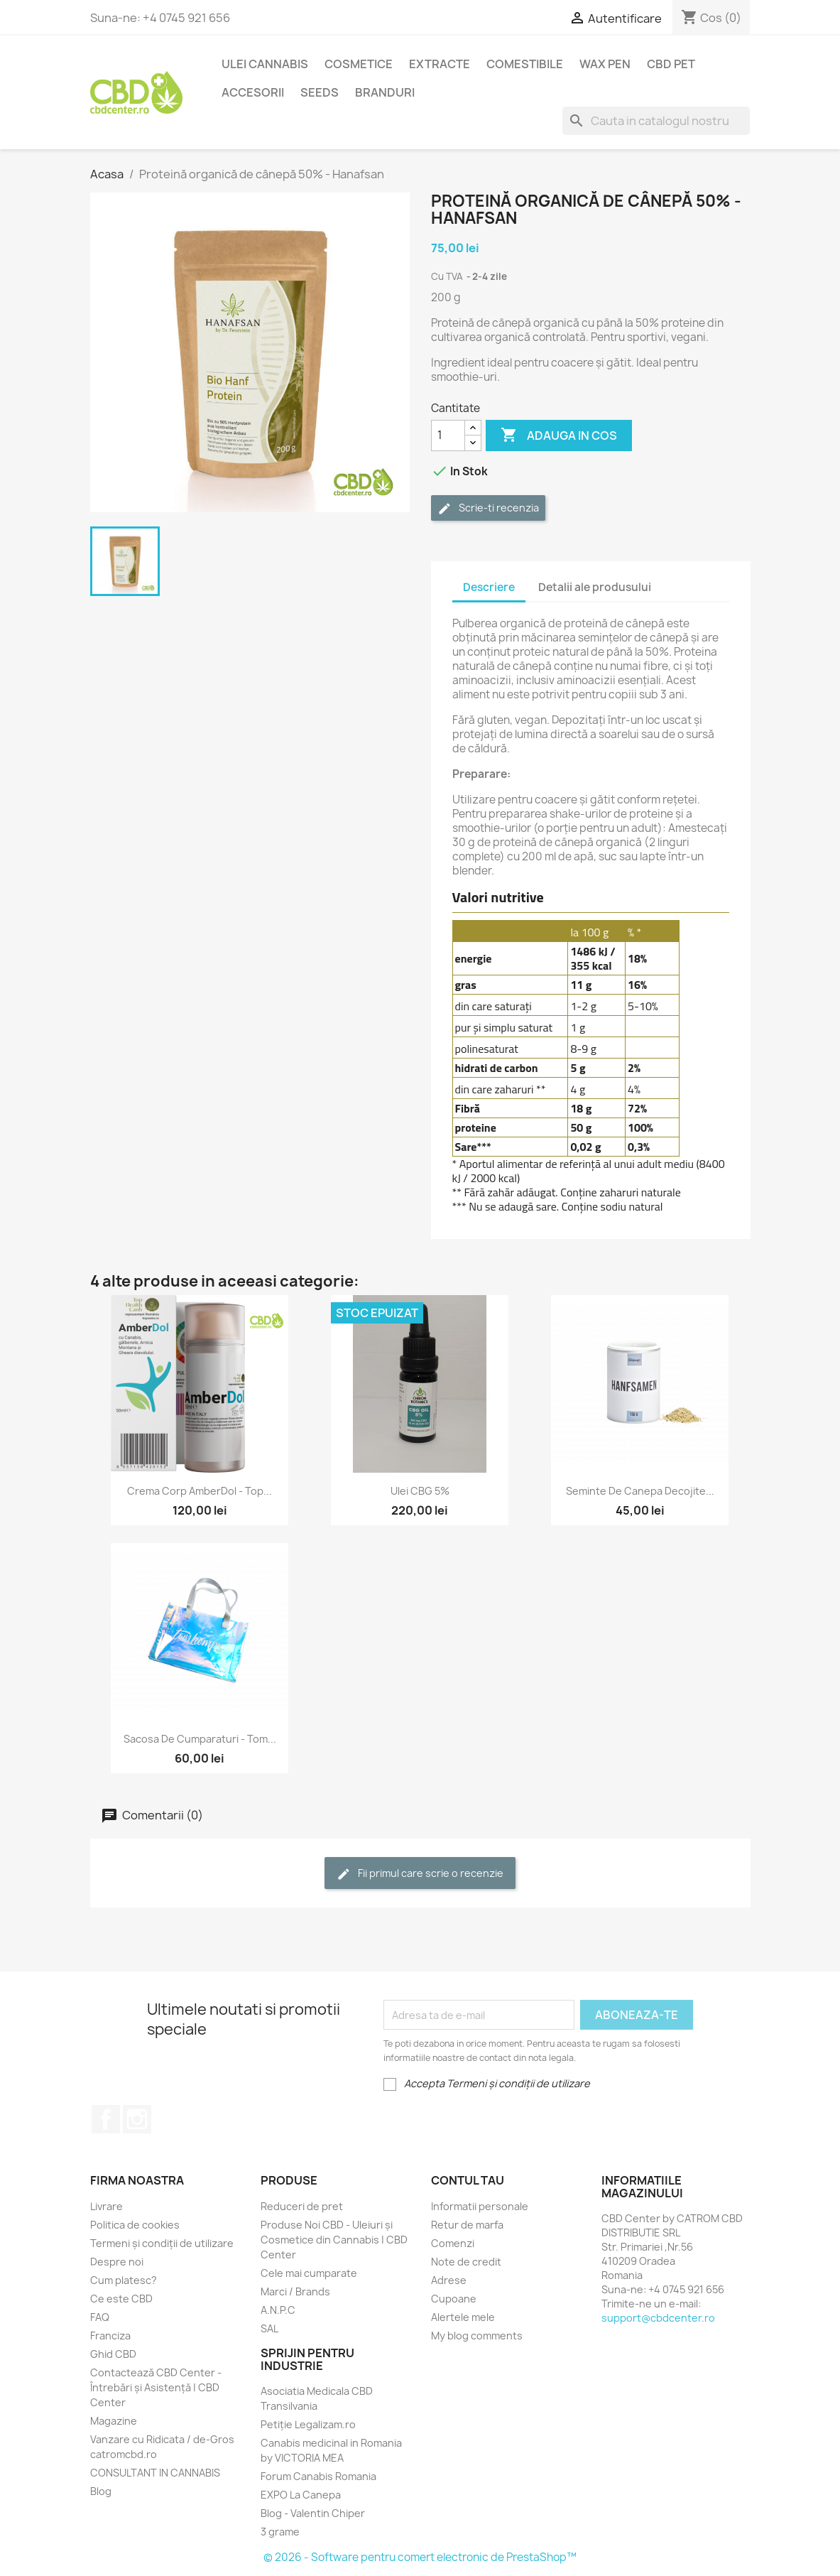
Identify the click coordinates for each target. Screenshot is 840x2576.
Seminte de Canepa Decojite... (640, 1491)
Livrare (106, 2206)
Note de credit (466, 2261)
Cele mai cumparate (309, 2273)
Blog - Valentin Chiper (313, 2513)
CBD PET (671, 64)
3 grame (280, 2531)
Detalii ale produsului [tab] (594, 587)
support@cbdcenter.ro (658, 2318)
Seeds (319, 92)
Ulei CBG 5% (420, 1491)
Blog (100, 2491)
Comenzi (452, 2243)
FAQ (99, 2317)
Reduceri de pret (302, 2206)
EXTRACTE (439, 64)
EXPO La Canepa (301, 2494)
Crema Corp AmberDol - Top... (199, 1491)
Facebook (106, 2119)
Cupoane (453, 2298)
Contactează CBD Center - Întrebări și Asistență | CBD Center (156, 2387)
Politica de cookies (135, 2224)
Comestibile (524, 64)
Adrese (449, 2280)
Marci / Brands (295, 2291)
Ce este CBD (121, 2298)
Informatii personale (479, 2206)
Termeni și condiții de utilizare (162, 2243)
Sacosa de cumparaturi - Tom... (200, 1739)
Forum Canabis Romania (318, 2476)
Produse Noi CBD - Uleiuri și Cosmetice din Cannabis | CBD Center (334, 2239)
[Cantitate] (448, 435)
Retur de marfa (467, 2224)
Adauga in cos (559, 435)
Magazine (113, 2421)
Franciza (110, 2335)
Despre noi (116, 2261)
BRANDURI (385, 92)
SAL (269, 2328)
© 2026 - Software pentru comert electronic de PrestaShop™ (420, 2557)
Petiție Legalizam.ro (308, 2424)
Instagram (137, 2119)
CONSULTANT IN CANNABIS (155, 2472)
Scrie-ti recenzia (488, 508)
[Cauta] (656, 121)
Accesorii (253, 92)
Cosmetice (358, 64)
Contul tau (467, 2180)
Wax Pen (605, 64)
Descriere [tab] (489, 587)
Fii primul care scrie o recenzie (420, 1873)
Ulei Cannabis (265, 64)
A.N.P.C (278, 2310)
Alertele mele (463, 2317)
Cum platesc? (123, 2280)
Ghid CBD (113, 2354)
